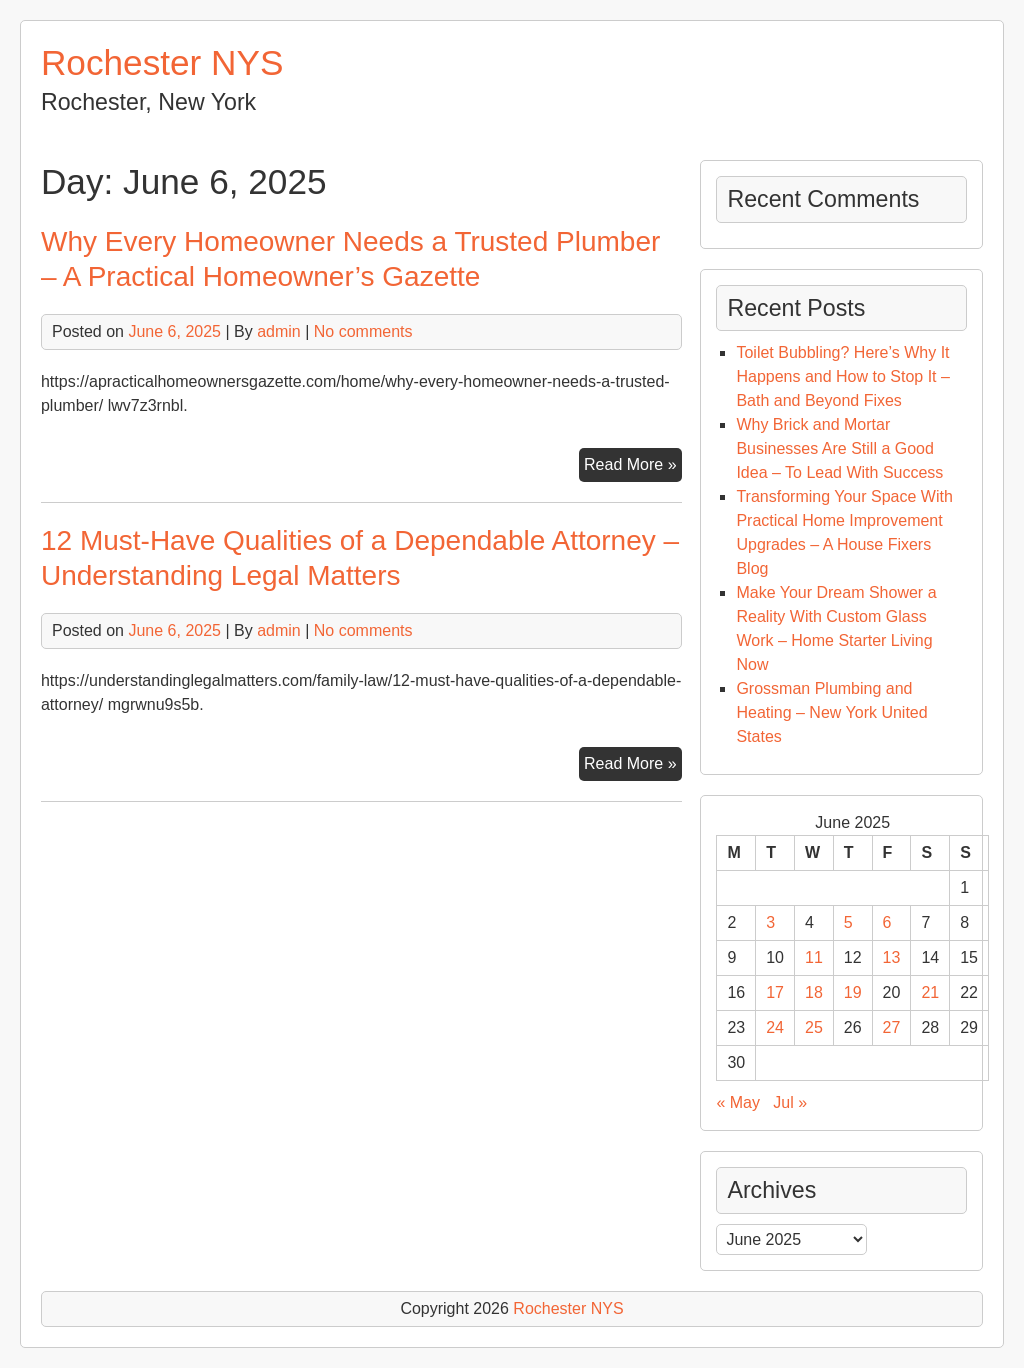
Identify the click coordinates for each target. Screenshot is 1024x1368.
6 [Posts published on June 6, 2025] (887, 922)
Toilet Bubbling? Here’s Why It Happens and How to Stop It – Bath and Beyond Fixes (842, 376)
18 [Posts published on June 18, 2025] (814, 992)
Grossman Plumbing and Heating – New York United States (831, 712)
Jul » (790, 1102)
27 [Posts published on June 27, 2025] (892, 1027)
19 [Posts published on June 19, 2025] (853, 992)
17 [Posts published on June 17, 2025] (775, 992)
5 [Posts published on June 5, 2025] (848, 922)
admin (279, 331)
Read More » (633, 467)
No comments (363, 331)
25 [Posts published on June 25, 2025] (814, 1027)
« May (738, 1102)
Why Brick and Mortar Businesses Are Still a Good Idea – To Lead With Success (839, 448)
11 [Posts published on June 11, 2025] (814, 957)
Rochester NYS (162, 62)
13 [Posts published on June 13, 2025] (892, 957)
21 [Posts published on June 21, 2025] (930, 992)
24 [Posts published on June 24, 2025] (775, 1027)
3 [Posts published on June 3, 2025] (770, 922)
